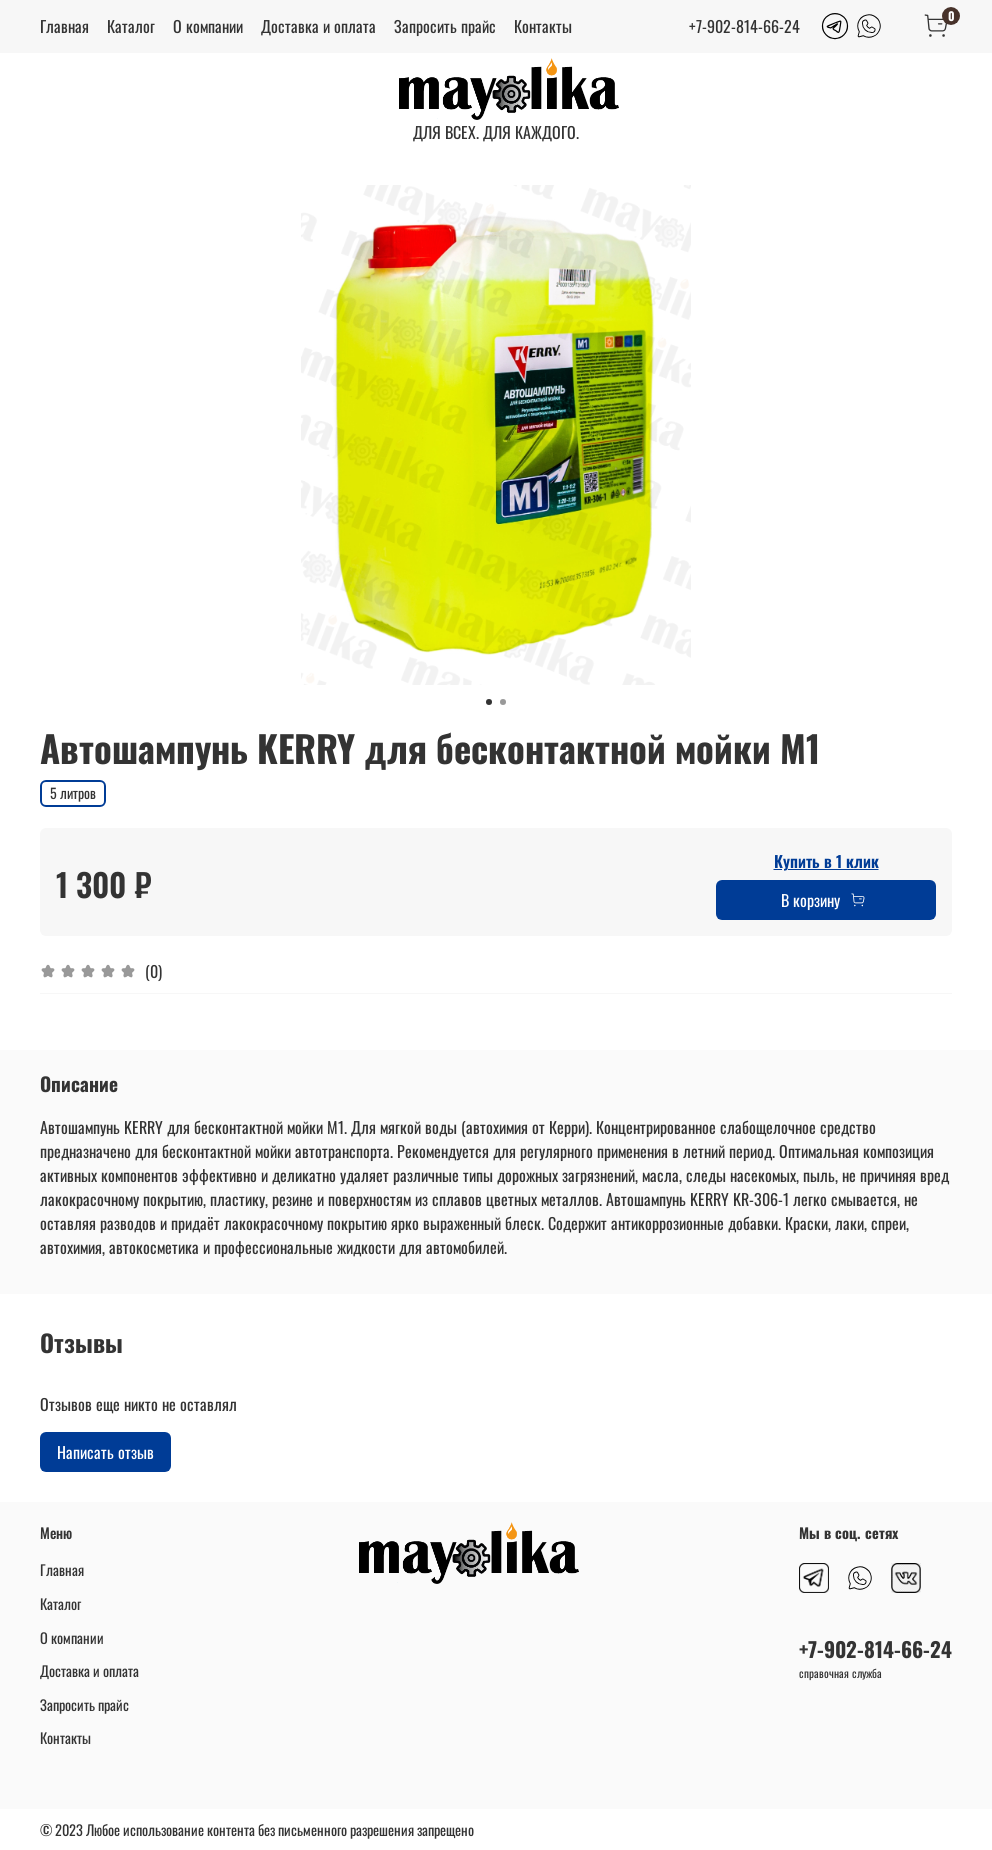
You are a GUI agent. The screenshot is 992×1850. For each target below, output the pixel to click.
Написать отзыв (105, 1452)
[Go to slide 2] (503, 702)
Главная (64, 26)
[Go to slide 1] (489, 702)
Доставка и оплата (318, 26)
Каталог (131, 26)
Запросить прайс (445, 26)
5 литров (73, 792)
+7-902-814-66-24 (744, 26)
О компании (208, 26)
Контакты (543, 26)
